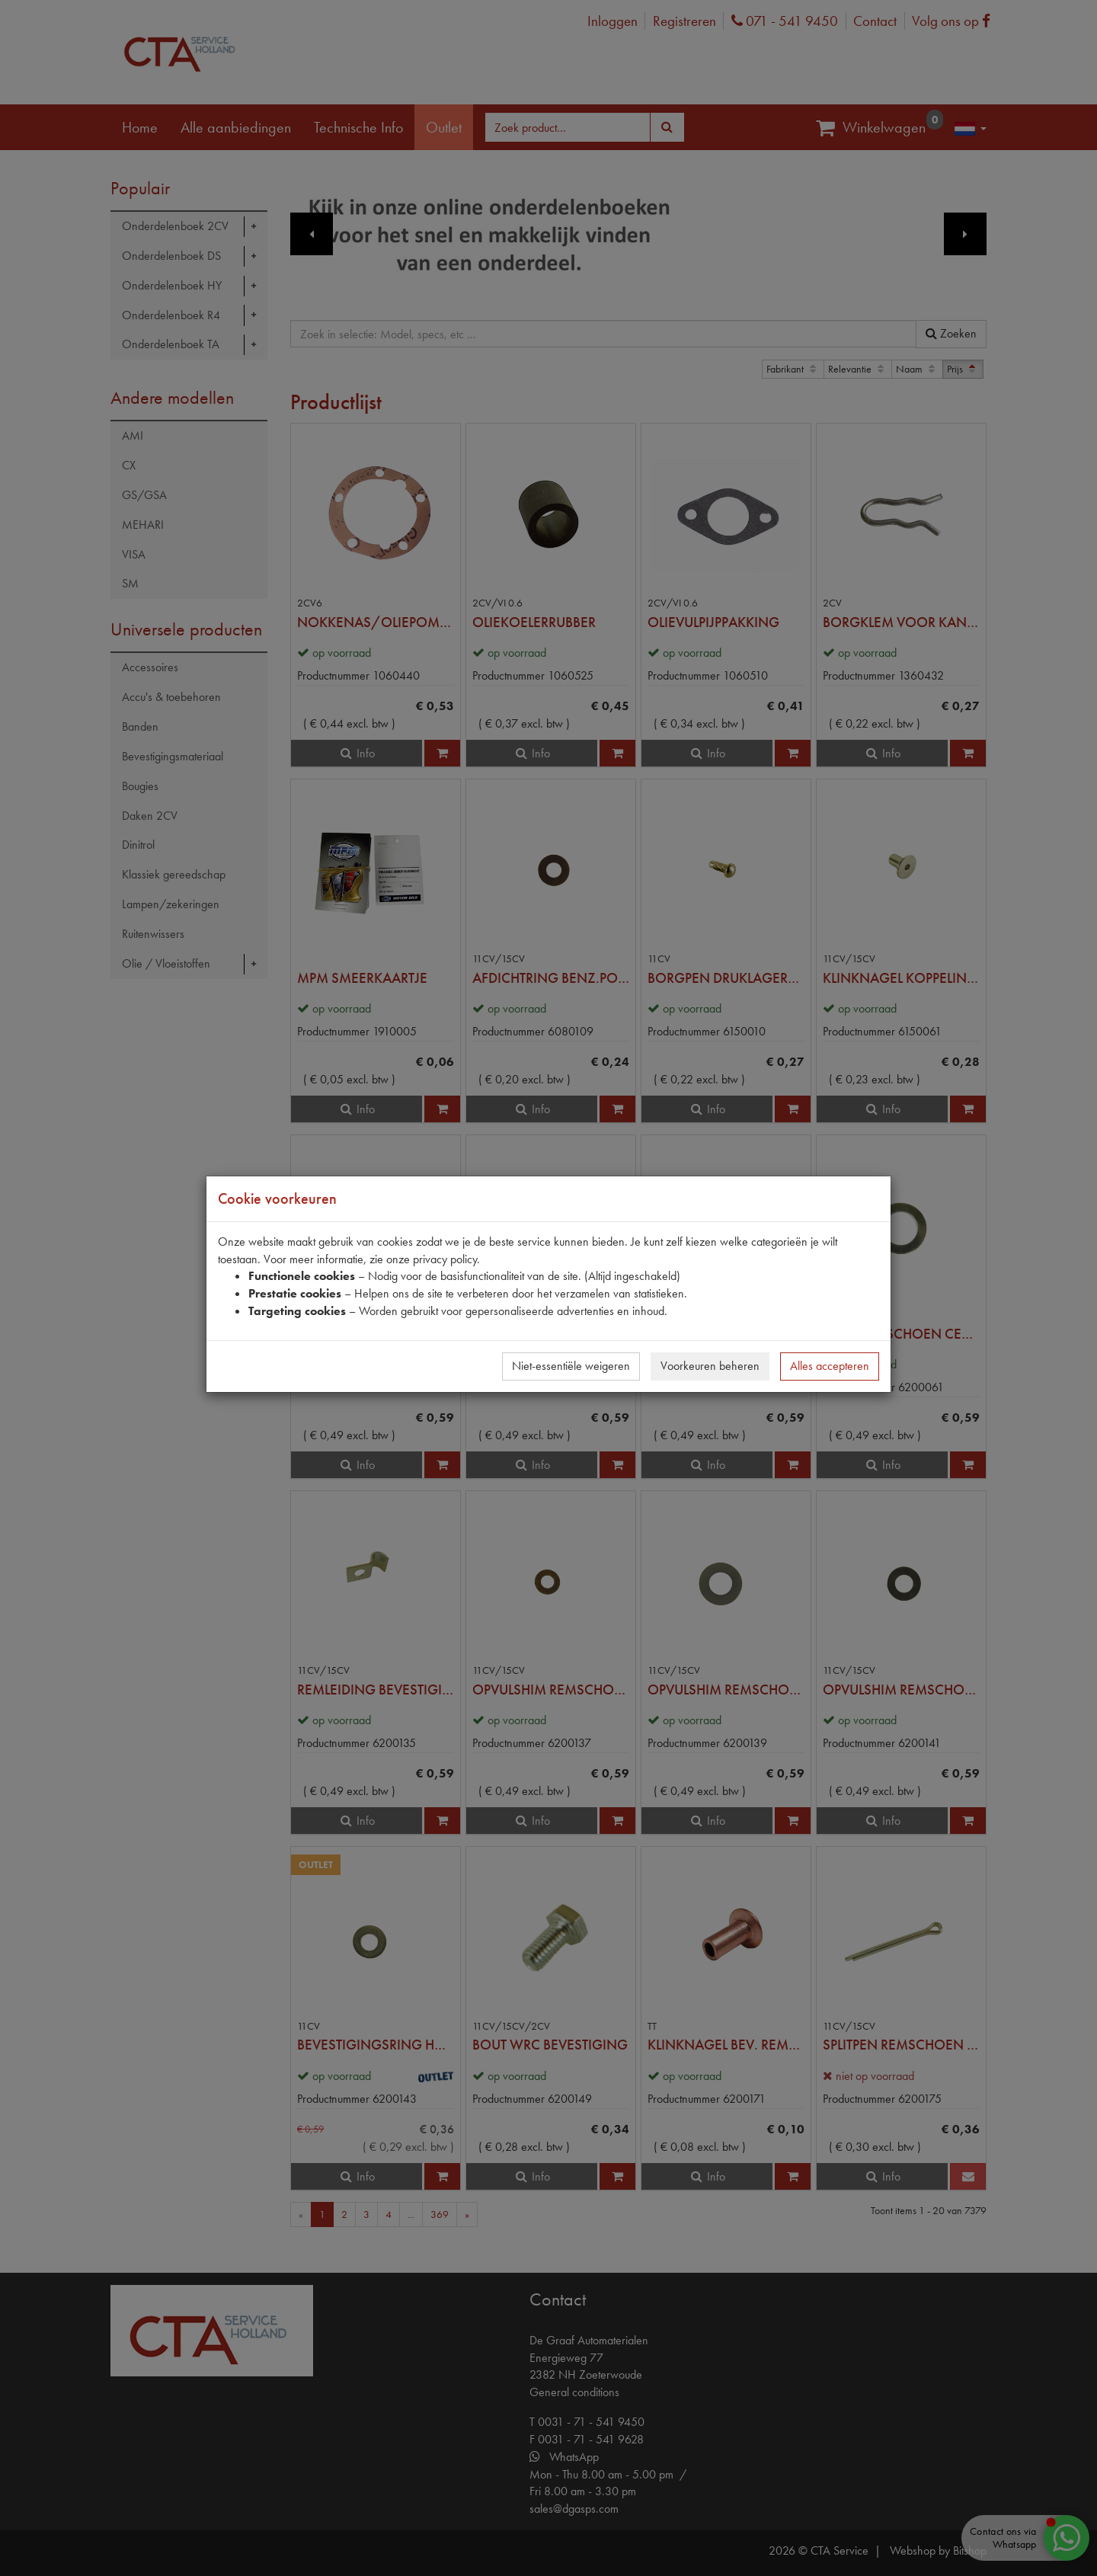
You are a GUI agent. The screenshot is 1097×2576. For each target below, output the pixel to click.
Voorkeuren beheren (710, 1366)
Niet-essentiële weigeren (571, 1366)
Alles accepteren (829, 1366)
